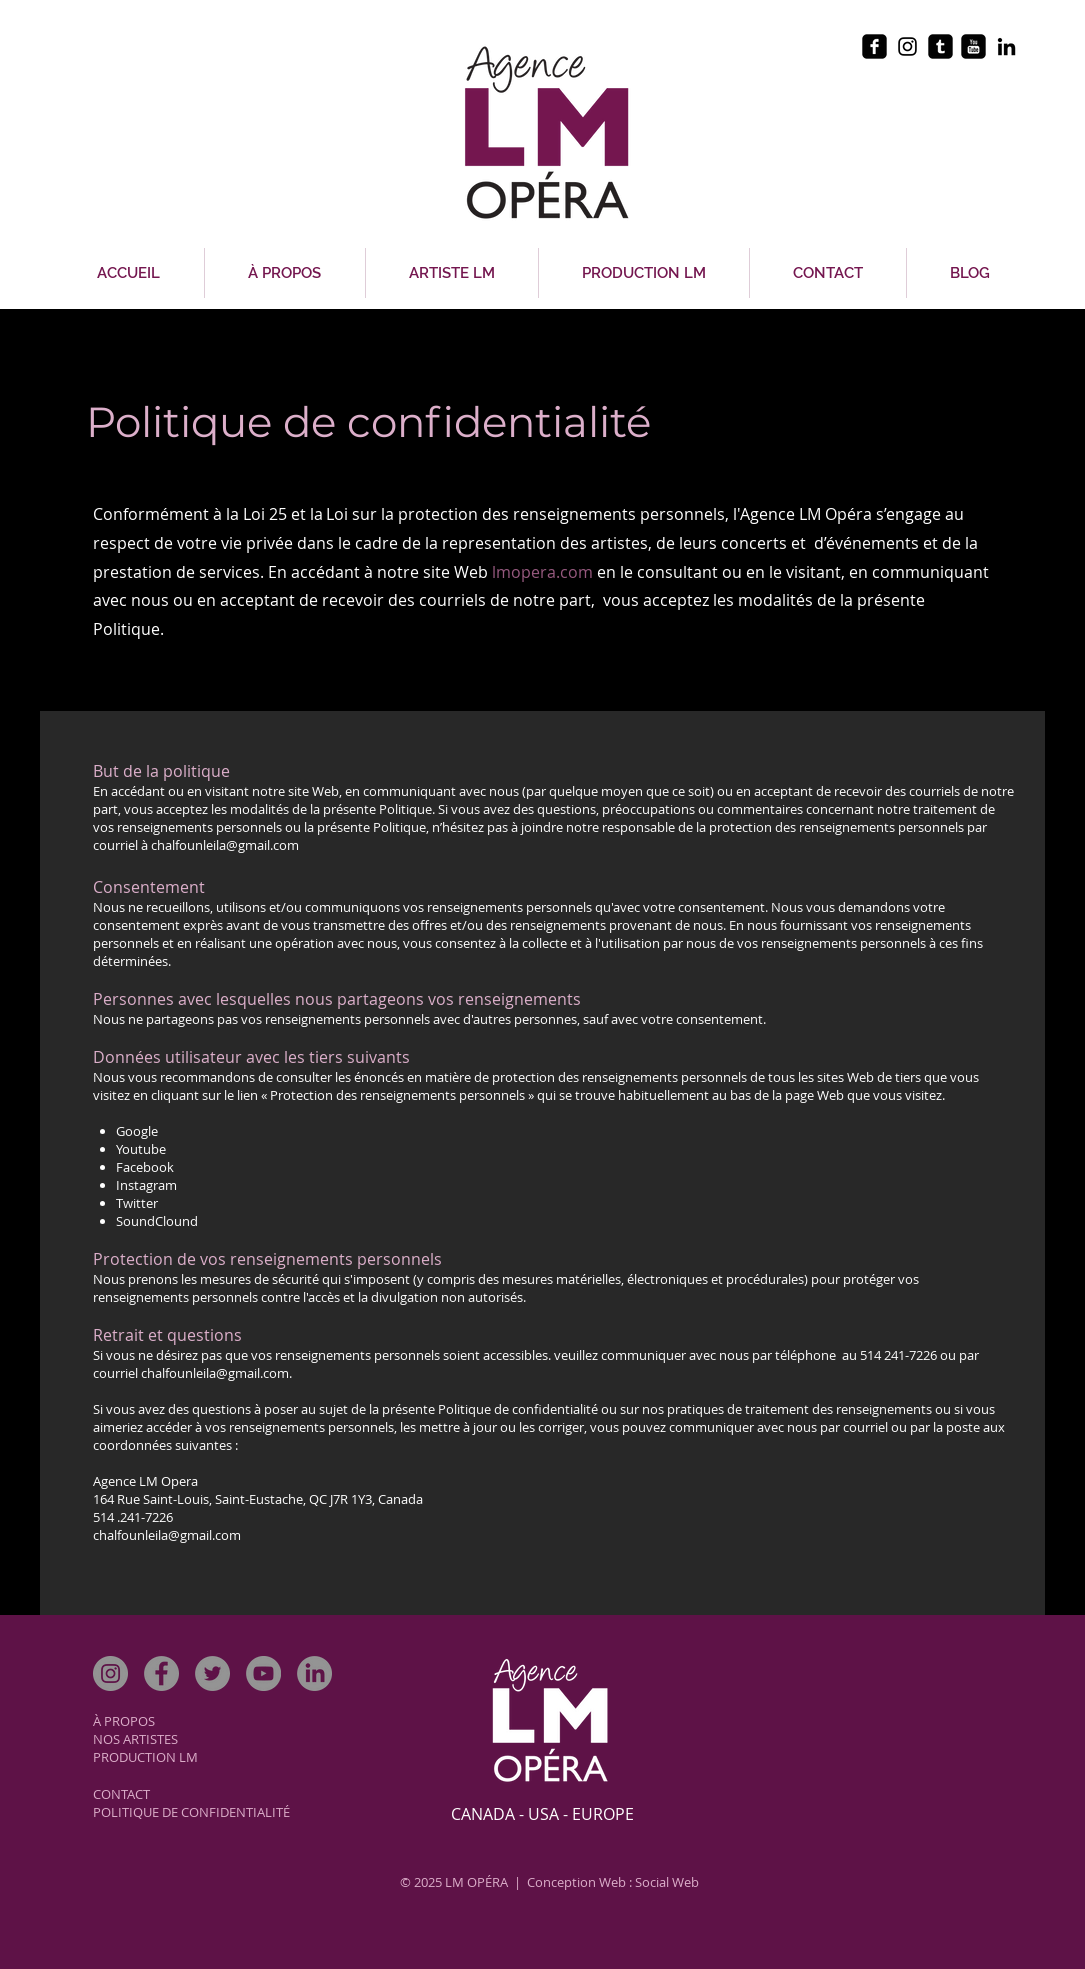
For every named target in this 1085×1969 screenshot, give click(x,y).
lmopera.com (544, 572)
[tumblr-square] (940, 46)
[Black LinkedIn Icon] (1006, 46)
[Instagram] (110, 1673)
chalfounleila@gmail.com (225, 845)
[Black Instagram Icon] (907, 46)
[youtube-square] (973, 46)
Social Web (667, 1882)
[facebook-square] (874, 46)
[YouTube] (263, 1673)
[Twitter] (212, 1673)
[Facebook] (161, 1673)
